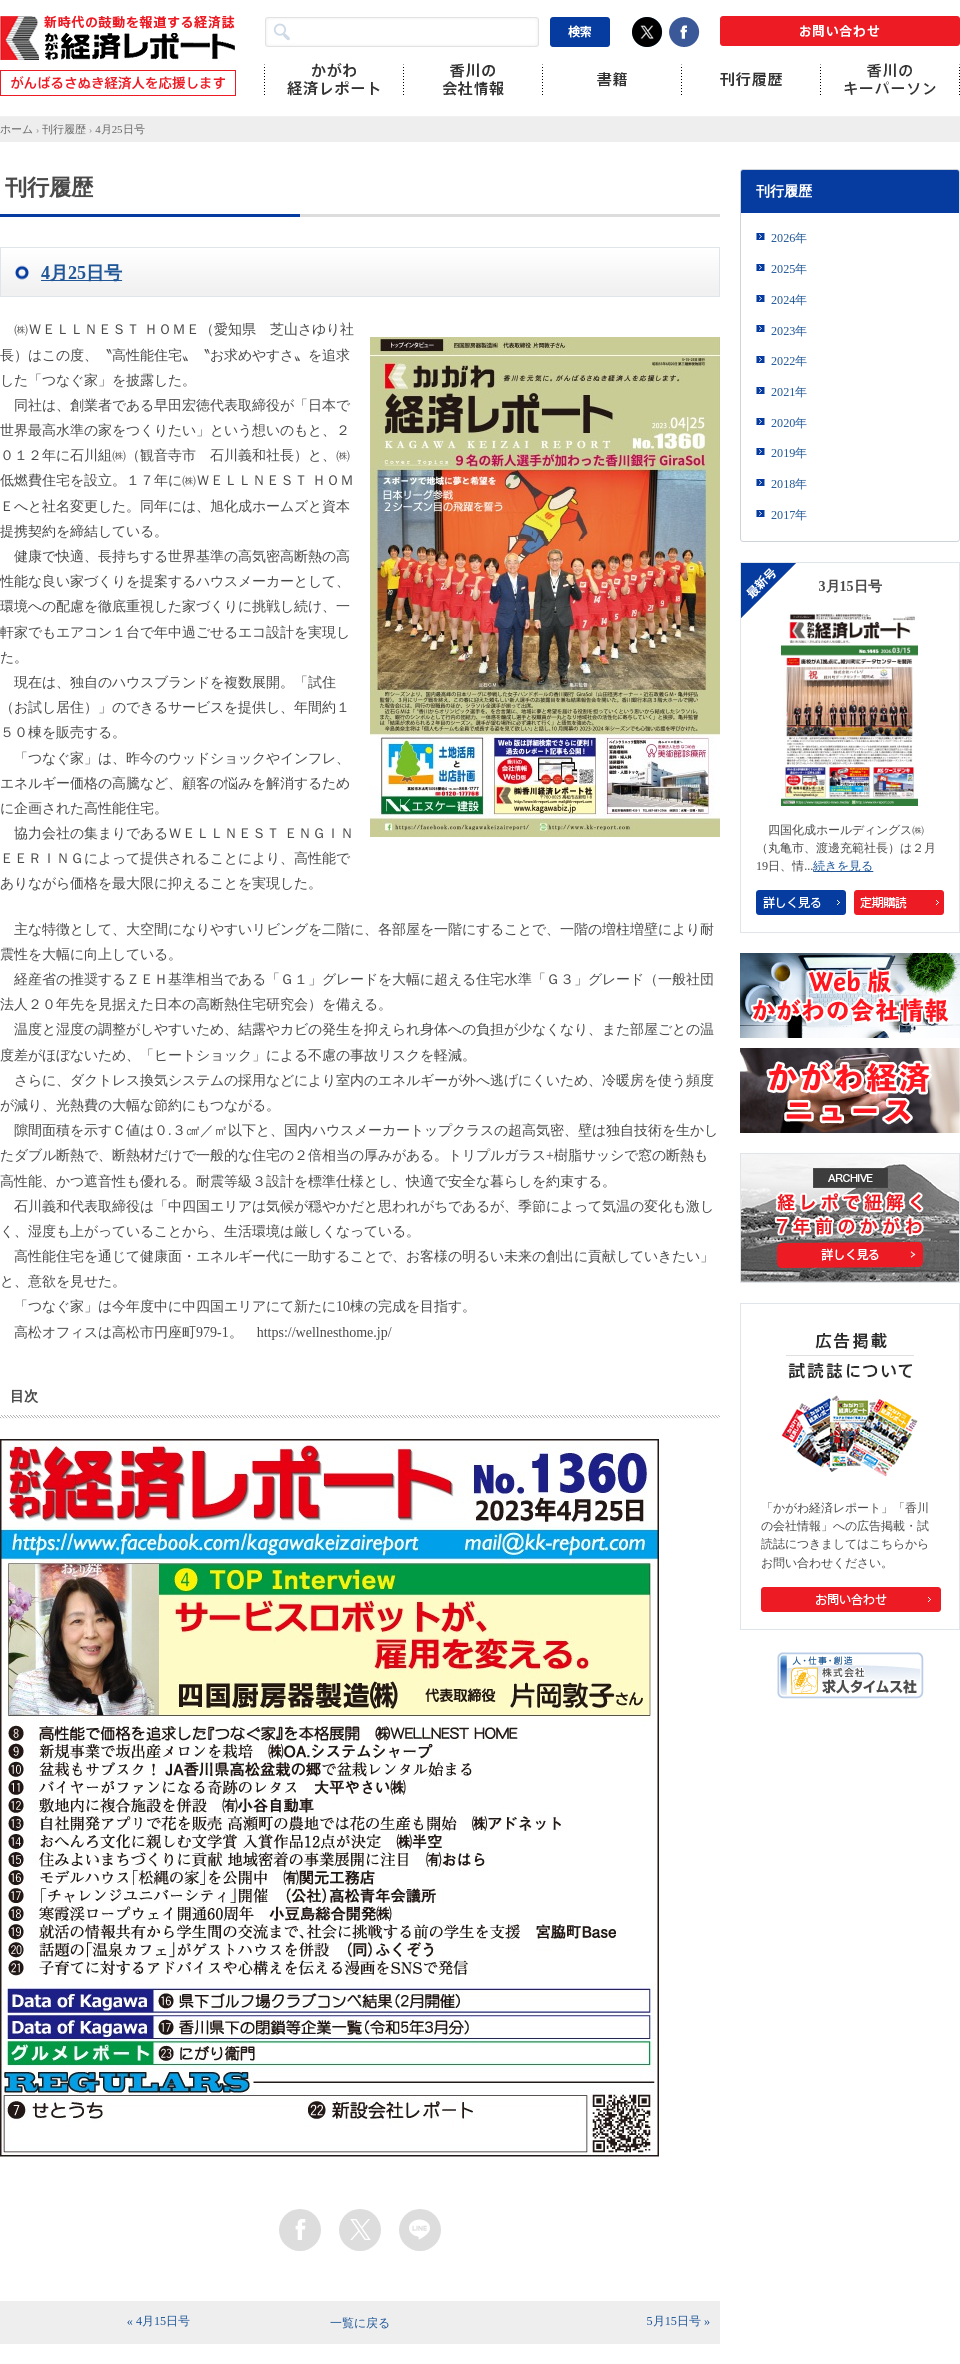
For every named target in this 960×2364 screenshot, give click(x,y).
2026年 (789, 238)
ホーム (16, 129)
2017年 (789, 515)
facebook (300, 2230)
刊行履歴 (64, 129)
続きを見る (843, 866)
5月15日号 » (678, 2321)
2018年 (789, 484)
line (420, 2230)
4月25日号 (119, 129)
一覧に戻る (360, 2323)
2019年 (789, 453)
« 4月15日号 (158, 2321)
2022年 (789, 361)
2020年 (789, 423)
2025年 (789, 269)
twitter (360, 2230)
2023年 (789, 331)
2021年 (789, 392)
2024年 (789, 300)
